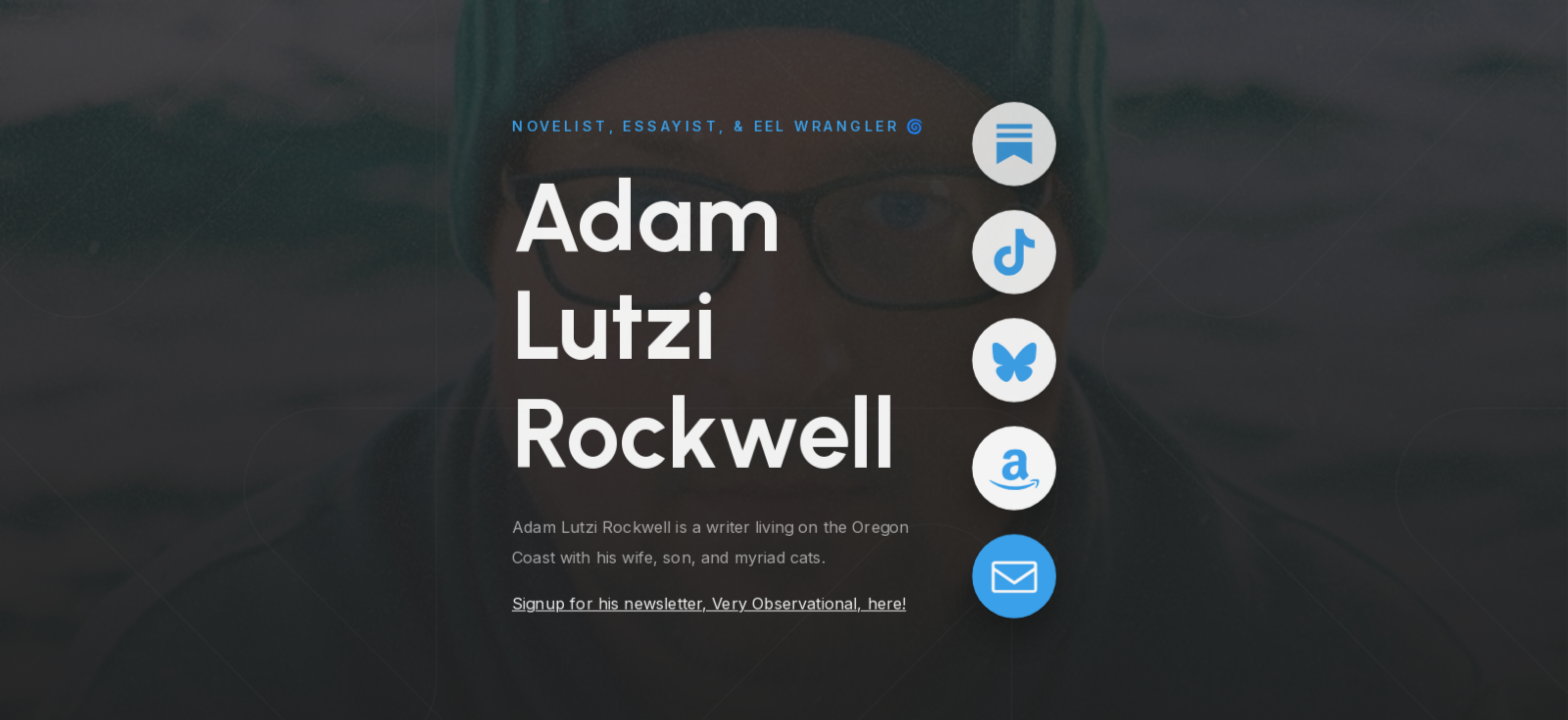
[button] (1015, 143)
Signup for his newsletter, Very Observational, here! (709, 605)
